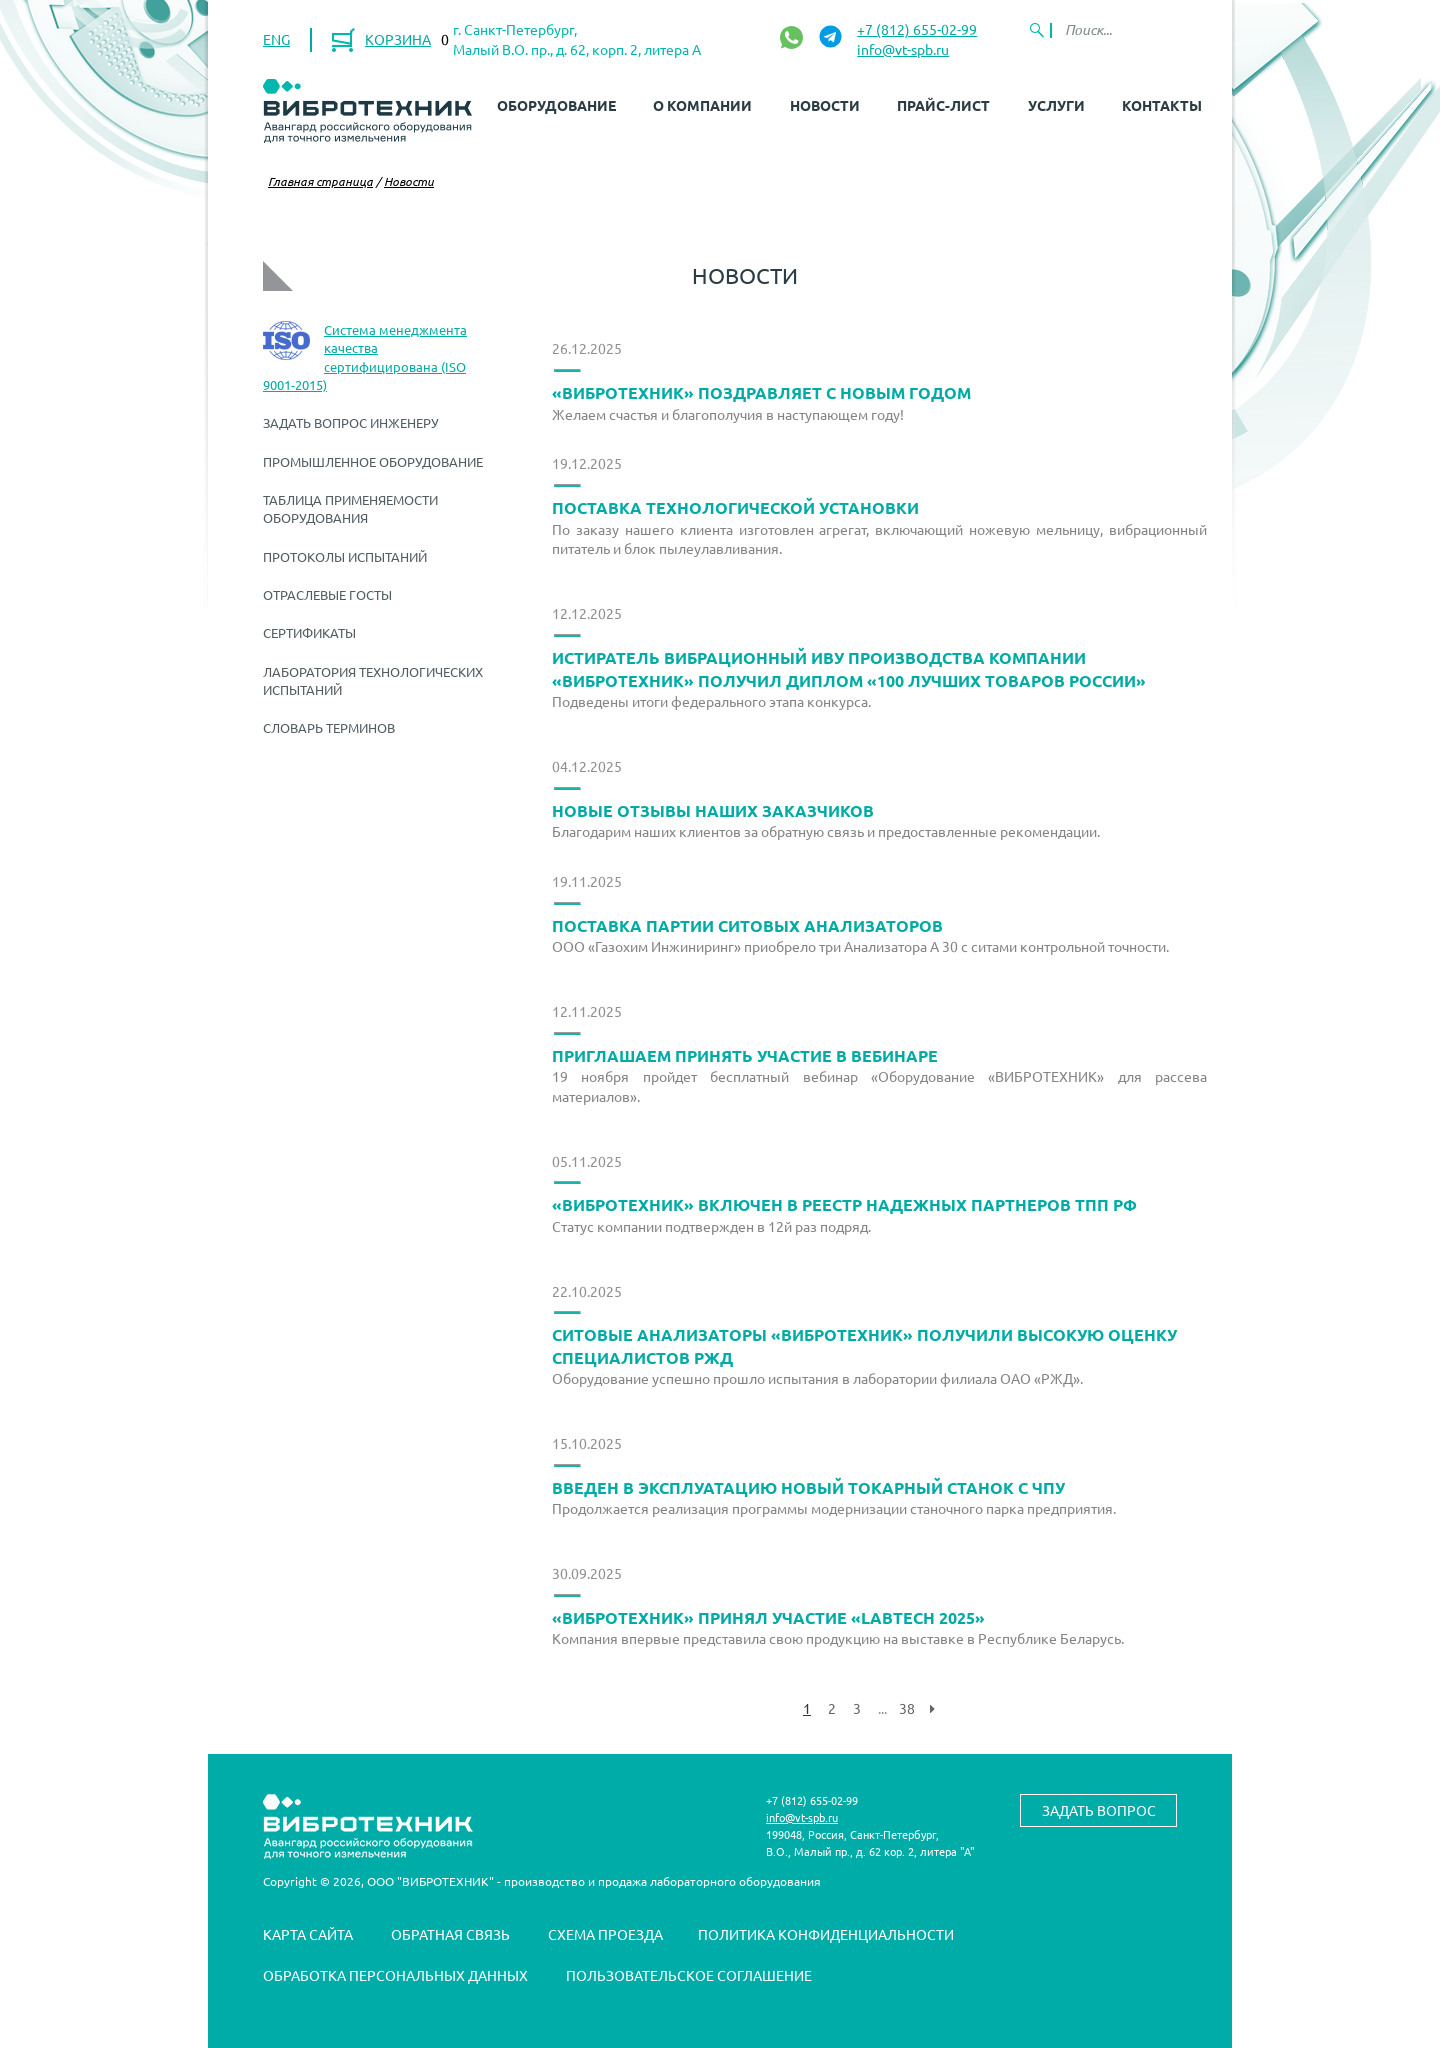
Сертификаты (309, 632)
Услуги (1056, 105)
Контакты (1162, 105)
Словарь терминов (329, 727)
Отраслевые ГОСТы (327, 594)
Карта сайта (308, 1934)
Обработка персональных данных (395, 1975)
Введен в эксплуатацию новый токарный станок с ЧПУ (808, 1487)
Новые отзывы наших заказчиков (713, 810)
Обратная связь (450, 1934)
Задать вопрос (1099, 1810)
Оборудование (556, 105)
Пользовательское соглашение (689, 1975)
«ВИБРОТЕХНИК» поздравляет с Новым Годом (761, 392)
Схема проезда (605, 1934)
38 (907, 1708)
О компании (702, 105)
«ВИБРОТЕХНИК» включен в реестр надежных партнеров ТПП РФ (844, 1204)
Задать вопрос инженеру (351, 422)
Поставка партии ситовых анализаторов (747, 925)
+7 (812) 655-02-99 (917, 29)
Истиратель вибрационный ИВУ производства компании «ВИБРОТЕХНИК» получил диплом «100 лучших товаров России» (849, 669)
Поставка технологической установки (735, 507)
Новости (825, 105)
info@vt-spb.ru (903, 49)
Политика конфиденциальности (826, 1934)
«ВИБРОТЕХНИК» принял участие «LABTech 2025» (768, 1617)
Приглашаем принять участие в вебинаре (745, 1055)
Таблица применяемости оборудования (350, 508)
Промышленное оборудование (373, 461)
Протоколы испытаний (345, 556)
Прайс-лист (943, 105)
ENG (276, 39)
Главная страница (320, 181)
